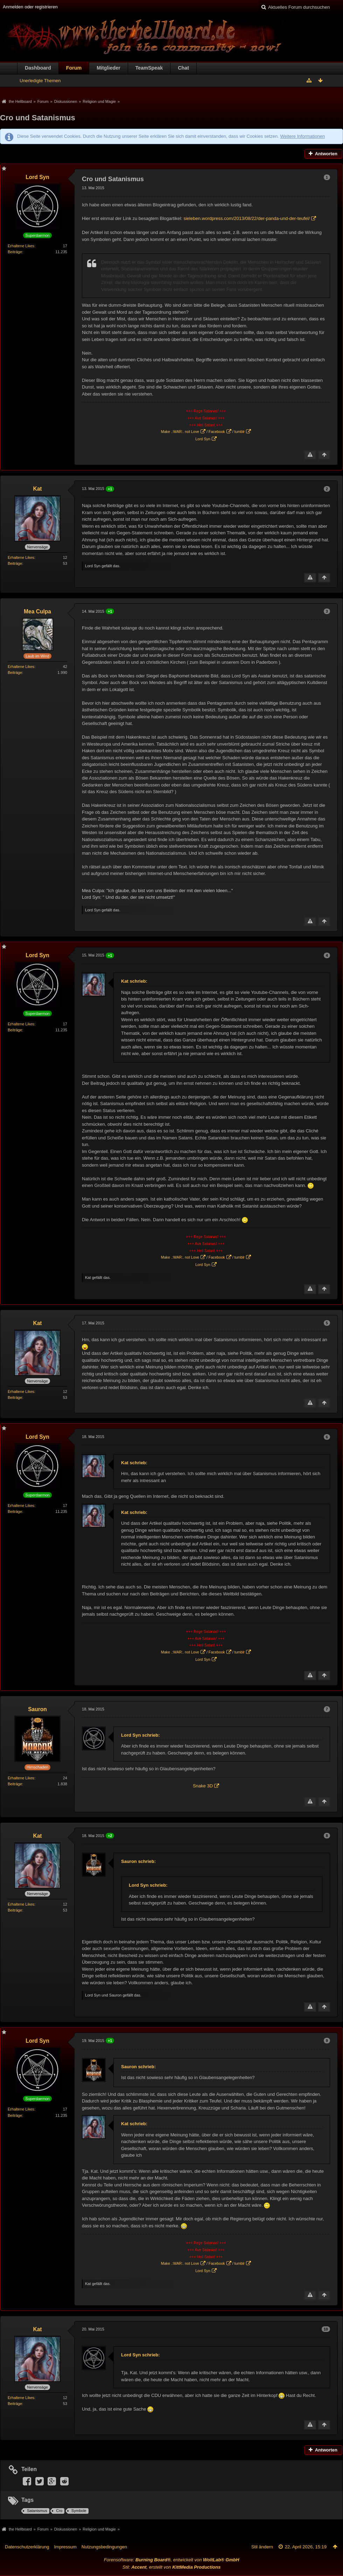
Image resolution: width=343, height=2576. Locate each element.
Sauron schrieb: (138, 1861)
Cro (59, 2511)
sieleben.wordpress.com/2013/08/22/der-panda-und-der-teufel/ (246, 218)
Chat (183, 68)
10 (326, 2329)
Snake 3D (203, 1785)
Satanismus (37, 2511)
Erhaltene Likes (21, 246)
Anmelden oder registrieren (30, 6)
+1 (110, 489)
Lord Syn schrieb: (140, 1735)
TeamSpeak (149, 68)
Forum (74, 68)
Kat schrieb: (134, 981)
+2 (110, 1836)
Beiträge (15, 252)
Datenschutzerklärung (27, 2546)
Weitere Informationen (302, 136)
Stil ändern (262, 2546)
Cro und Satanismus (37, 117)
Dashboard (38, 68)
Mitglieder (108, 68)
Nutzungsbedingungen (104, 2546)
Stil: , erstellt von (171, 2567)
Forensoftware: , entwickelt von (171, 2559)
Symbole (78, 2511)
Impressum (65, 2546)
